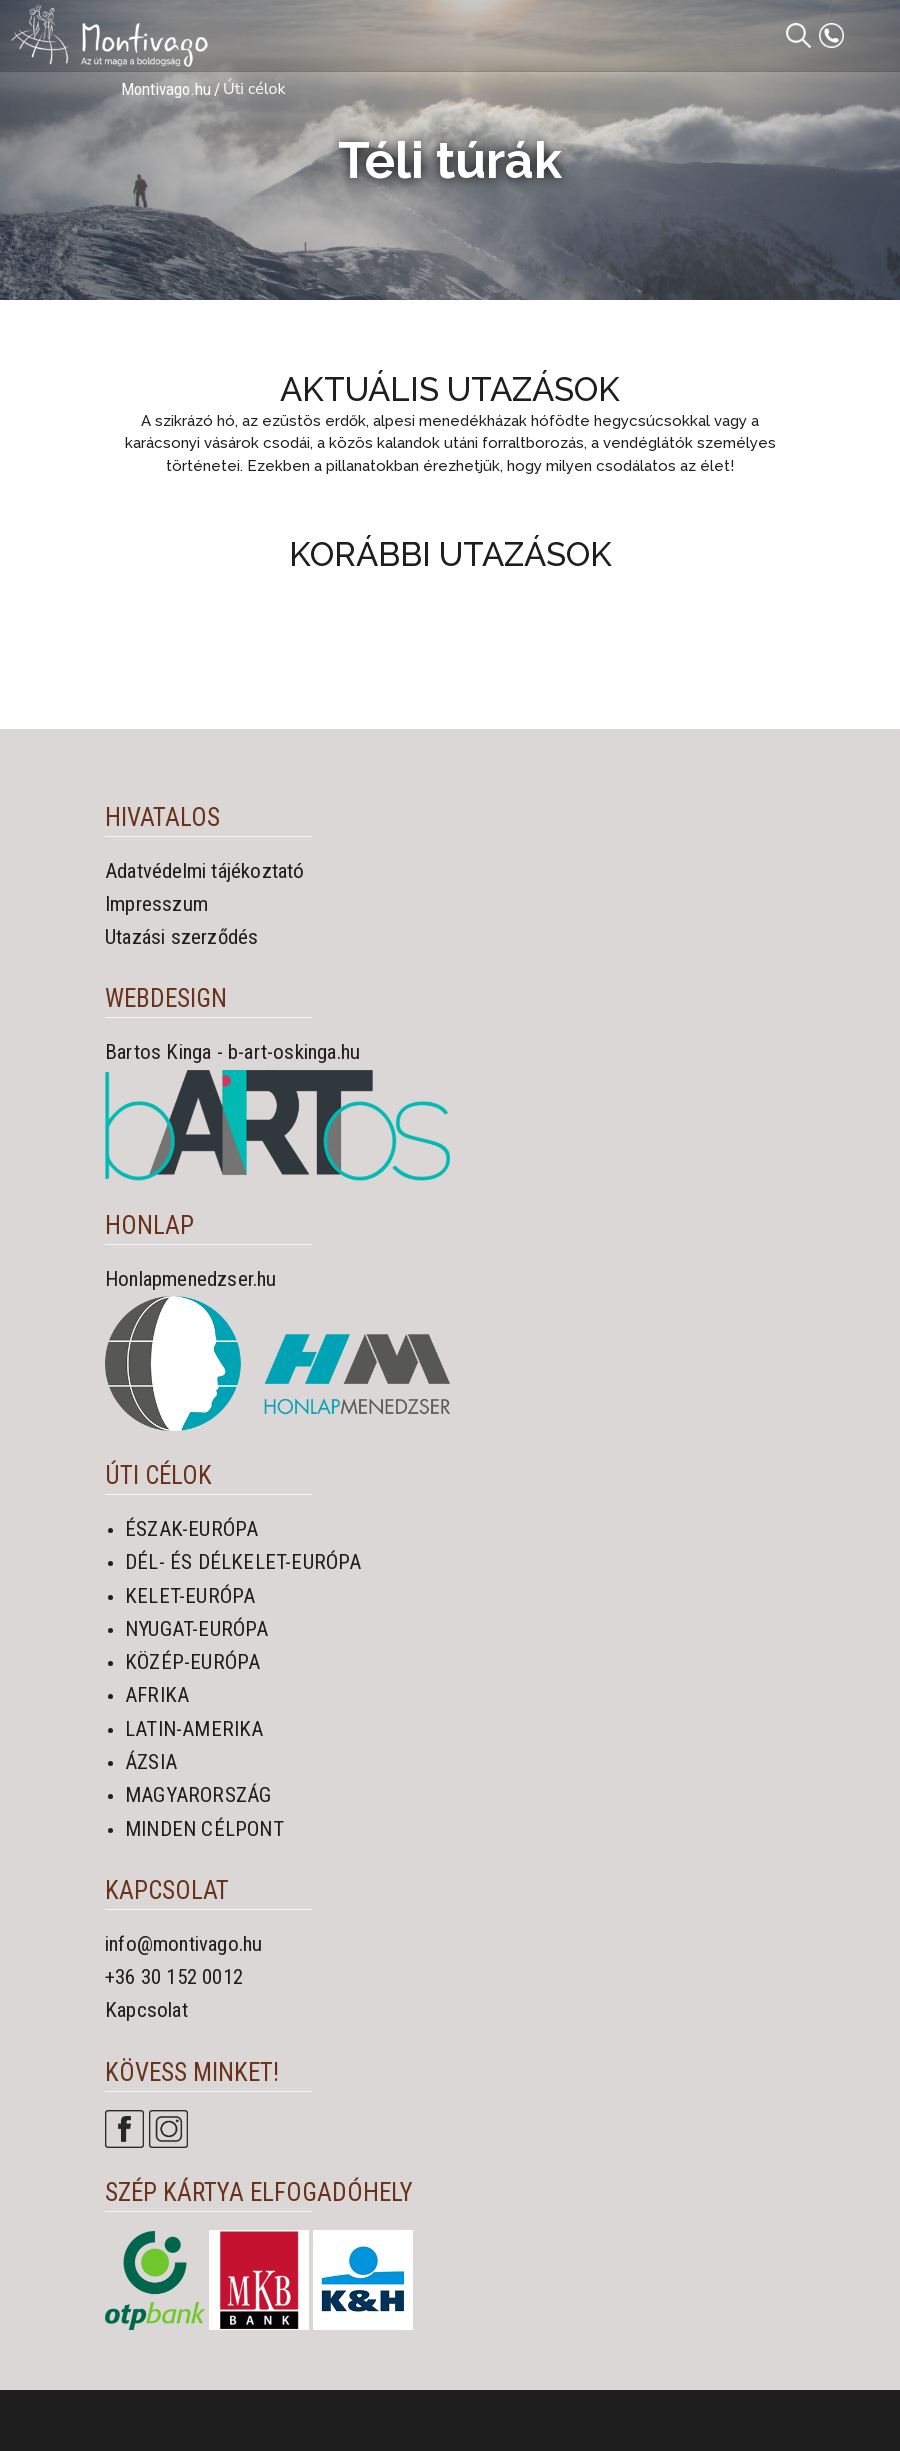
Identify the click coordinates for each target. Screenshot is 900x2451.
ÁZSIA (151, 1762)
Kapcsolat (146, 2010)
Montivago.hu (166, 89)
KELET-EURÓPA (190, 1596)
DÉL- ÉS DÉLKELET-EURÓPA (243, 1562)
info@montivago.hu (183, 1944)
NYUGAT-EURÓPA (197, 1629)
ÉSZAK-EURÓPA (191, 1529)
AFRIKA (157, 1695)
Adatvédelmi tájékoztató (205, 871)
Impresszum (156, 904)
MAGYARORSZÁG (198, 1795)
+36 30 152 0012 (174, 1977)
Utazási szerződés (181, 937)
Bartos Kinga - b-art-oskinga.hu (232, 1052)
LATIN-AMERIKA (194, 1729)
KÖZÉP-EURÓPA (192, 1662)
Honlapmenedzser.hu (191, 1279)
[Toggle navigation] (873, 36)
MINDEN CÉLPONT (204, 1829)
